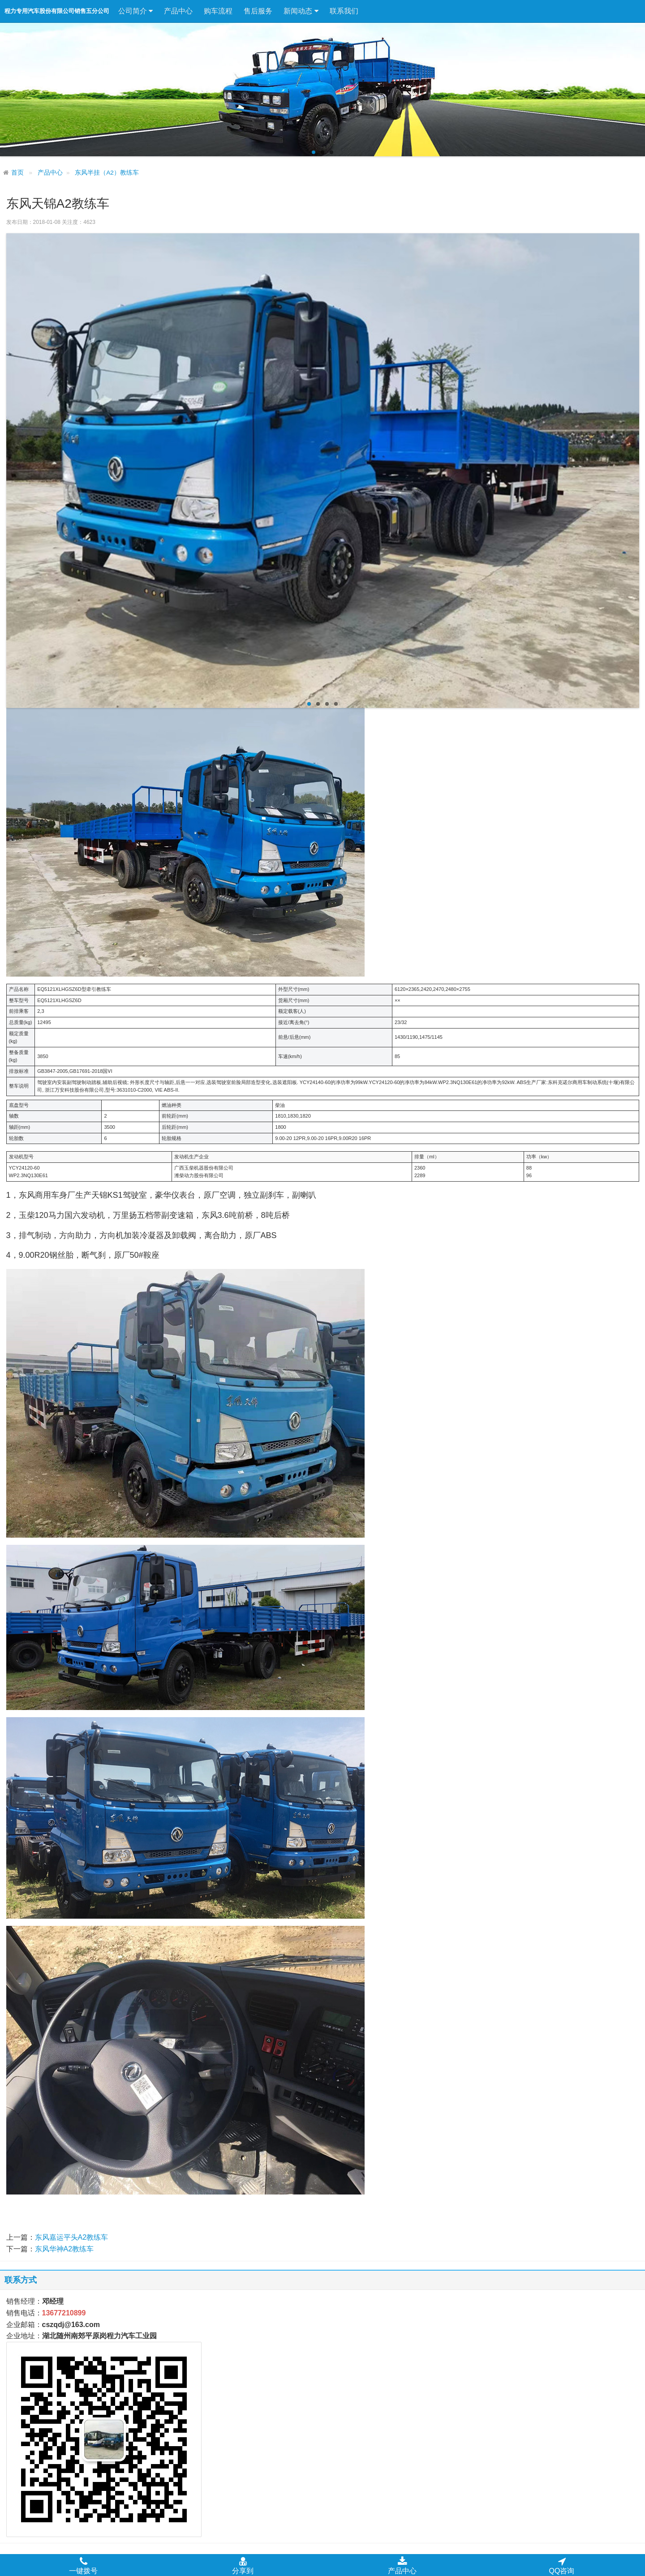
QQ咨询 (562, 2565)
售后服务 (258, 11)
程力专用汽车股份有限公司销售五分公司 (56, 11)
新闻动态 (301, 11)
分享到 (243, 2565)
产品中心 (178, 11)
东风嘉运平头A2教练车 (71, 2237)
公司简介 (135, 11)
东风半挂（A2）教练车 (107, 172)
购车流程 (218, 11)
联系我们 (344, 11)
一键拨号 (83, 2565)
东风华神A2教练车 (64, 2249)
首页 (17, 172)
